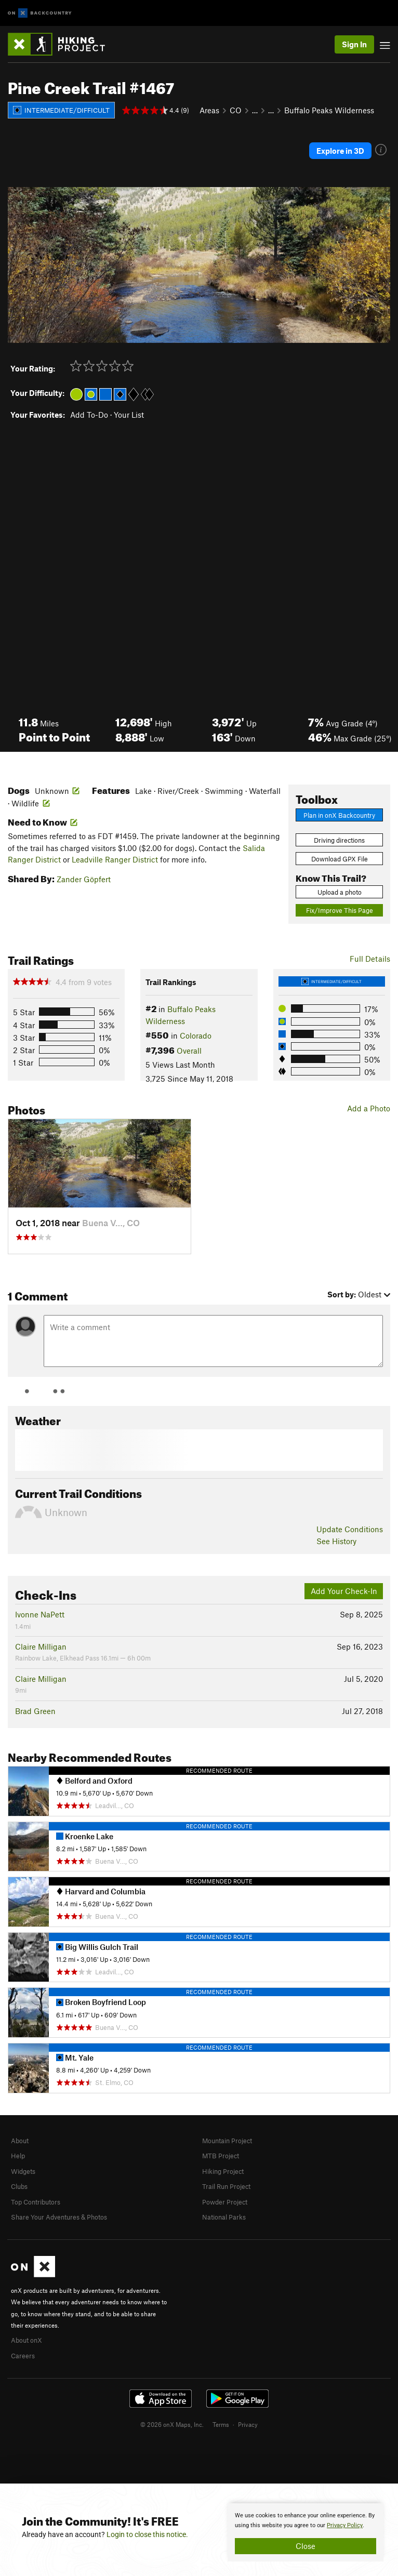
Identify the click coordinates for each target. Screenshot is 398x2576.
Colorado (195, 1035)
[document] (305, 2532)
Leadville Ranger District (115, 859)
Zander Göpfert (84, 879)
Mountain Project (227, 2140)
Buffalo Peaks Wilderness (329, 110)
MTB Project (220, 2156)
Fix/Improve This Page (339, 910)
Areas (209, 110)
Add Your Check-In (344, 1591)
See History (336, 1541)
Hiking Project (223, 2171)
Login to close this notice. (147, 2534)
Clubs (19, 2186)
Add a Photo (368, 1108)
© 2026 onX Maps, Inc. (172, 2424)
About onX (26, 2340)
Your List (129, 414)
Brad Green (35, 1711)
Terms (221, 2424)
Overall (189, 1050)
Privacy (248, 2424)
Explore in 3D (340, 150)
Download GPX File (339, 859)
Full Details (370, 958)
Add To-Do (89, 414)
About (20, 2140)
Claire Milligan (41, 1646)
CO (236, 110)
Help (18, 2156)
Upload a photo (339, 892)
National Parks (224, 2217)
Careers (23, 2356)
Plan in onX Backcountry (339, 815)
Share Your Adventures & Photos (59, 2217)
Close (305, 2546)
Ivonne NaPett (39, 1614)
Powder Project (224, 2202)
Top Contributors (35, 2202)
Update (349, 1529)
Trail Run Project (226, 2186)
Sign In (354, 44)
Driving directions (339, 840)
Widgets (23, 2171)
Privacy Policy (345, 2525)
